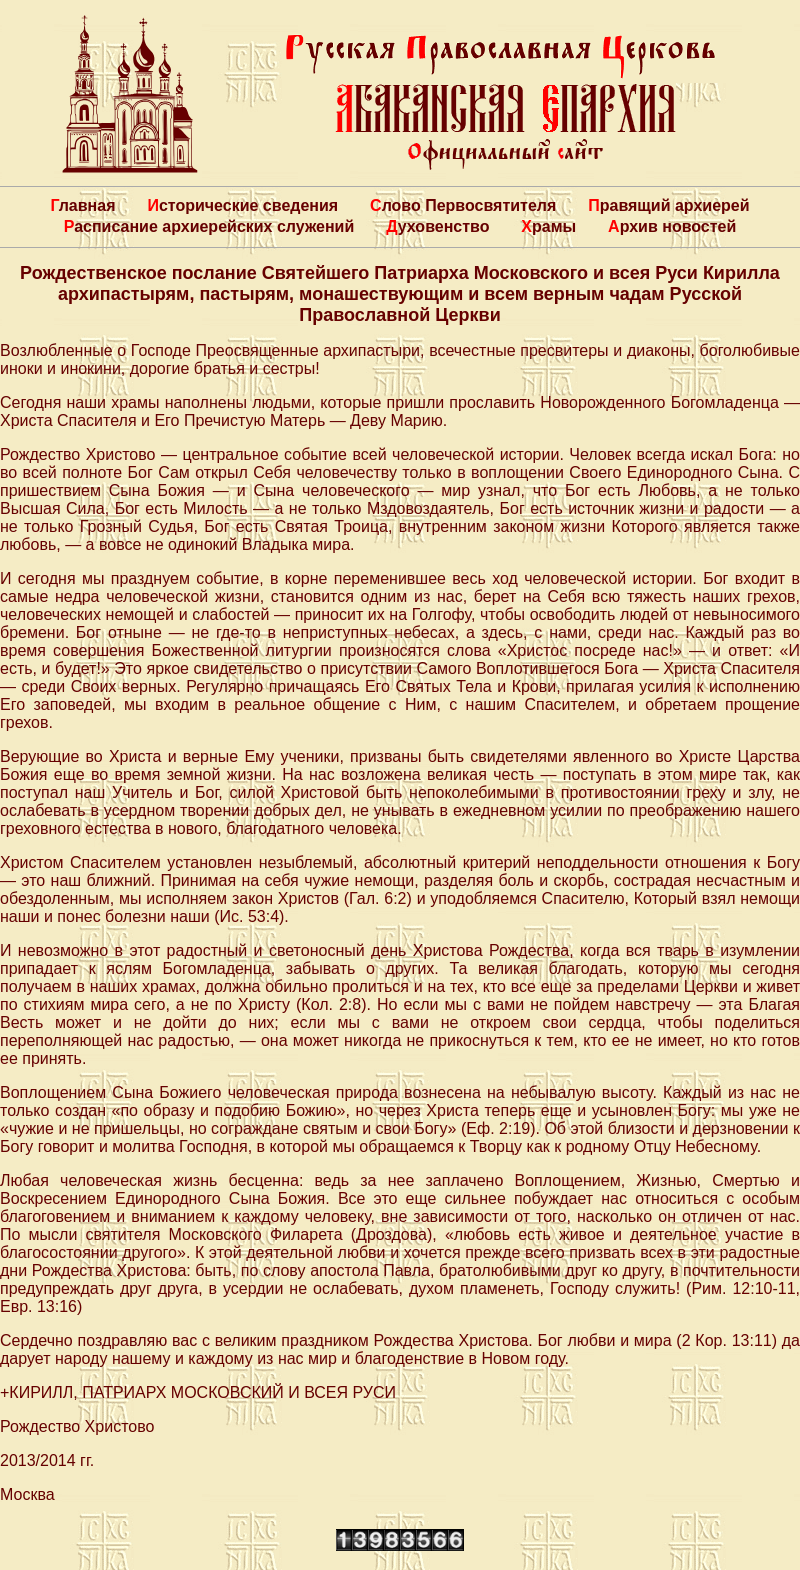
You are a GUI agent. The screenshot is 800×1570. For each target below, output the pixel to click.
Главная (82, 205)
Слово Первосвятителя (463, 205)
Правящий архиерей (668, 205)
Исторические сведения (242, 205)
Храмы (548, 226)
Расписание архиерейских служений (209, 226)
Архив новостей (672, 226)
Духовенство (437, 226)
